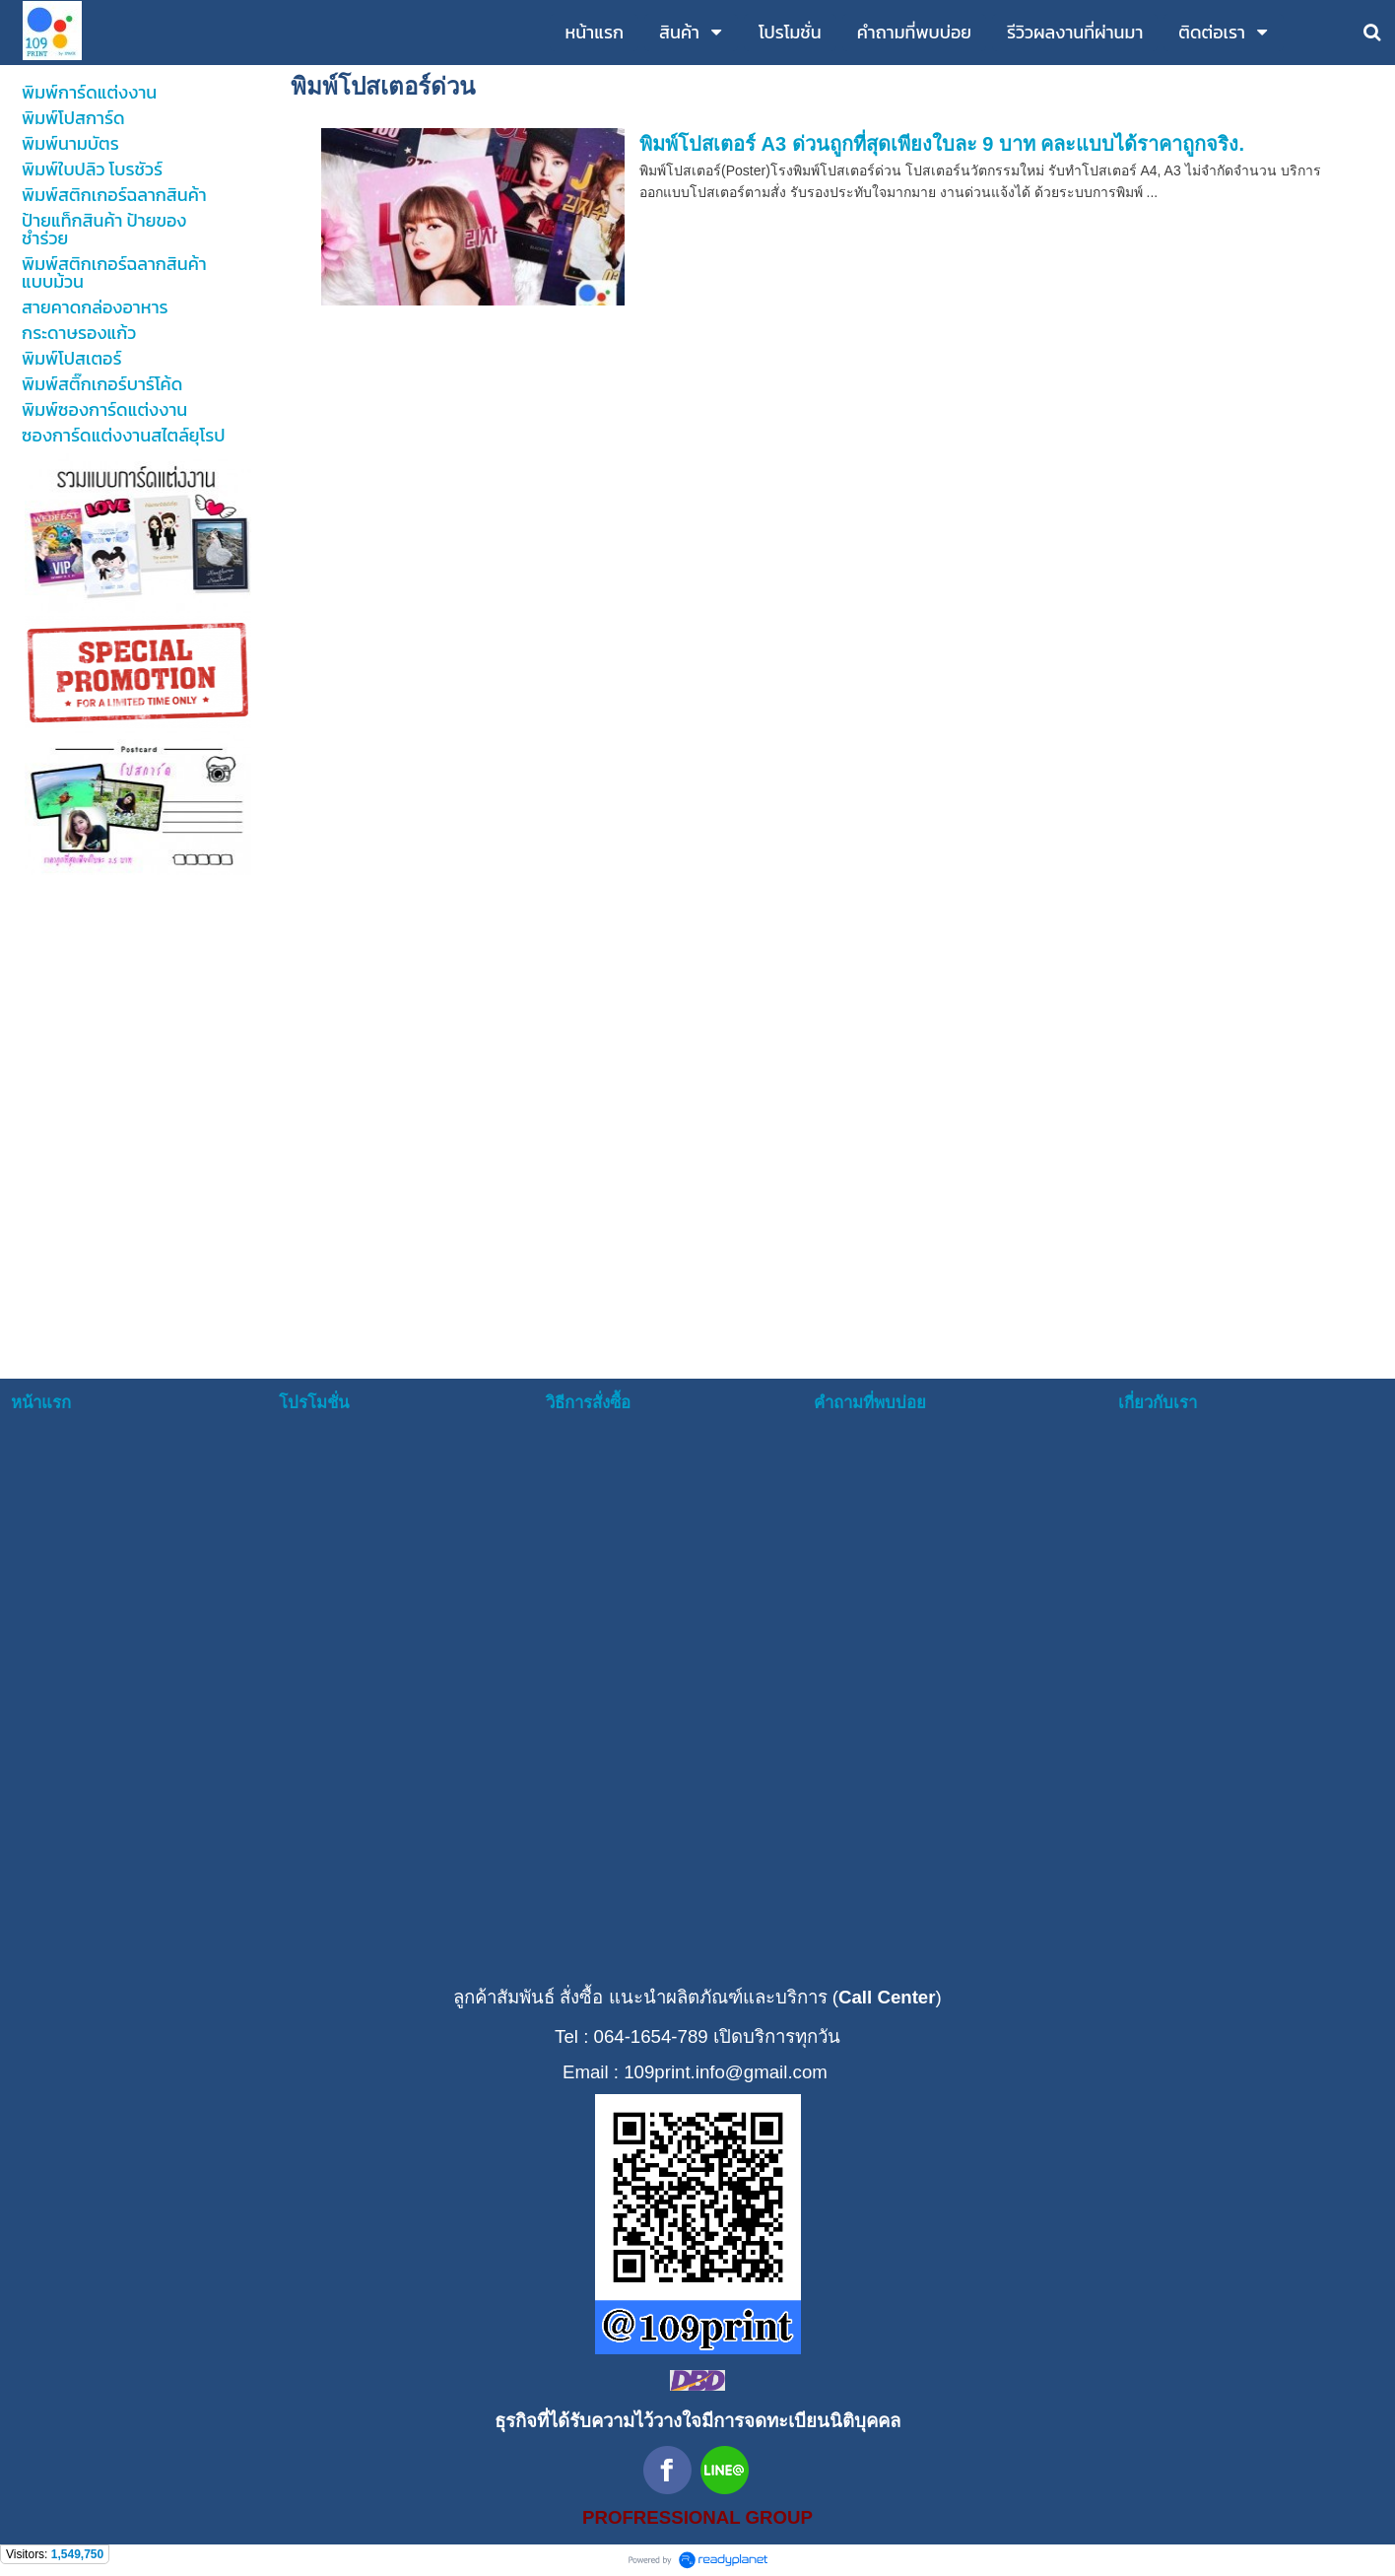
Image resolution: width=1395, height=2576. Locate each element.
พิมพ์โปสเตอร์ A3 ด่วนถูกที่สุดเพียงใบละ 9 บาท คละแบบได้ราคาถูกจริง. (941, 144)
